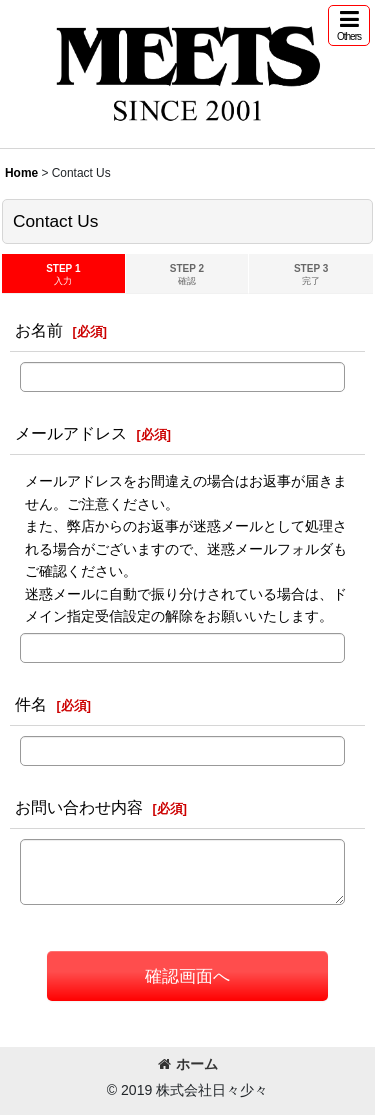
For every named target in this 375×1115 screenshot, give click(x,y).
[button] (349, 25)
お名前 (39, 330)
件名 (31, 704)
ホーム (188, 1064)
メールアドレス (71, 433)
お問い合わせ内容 (79, 807)
